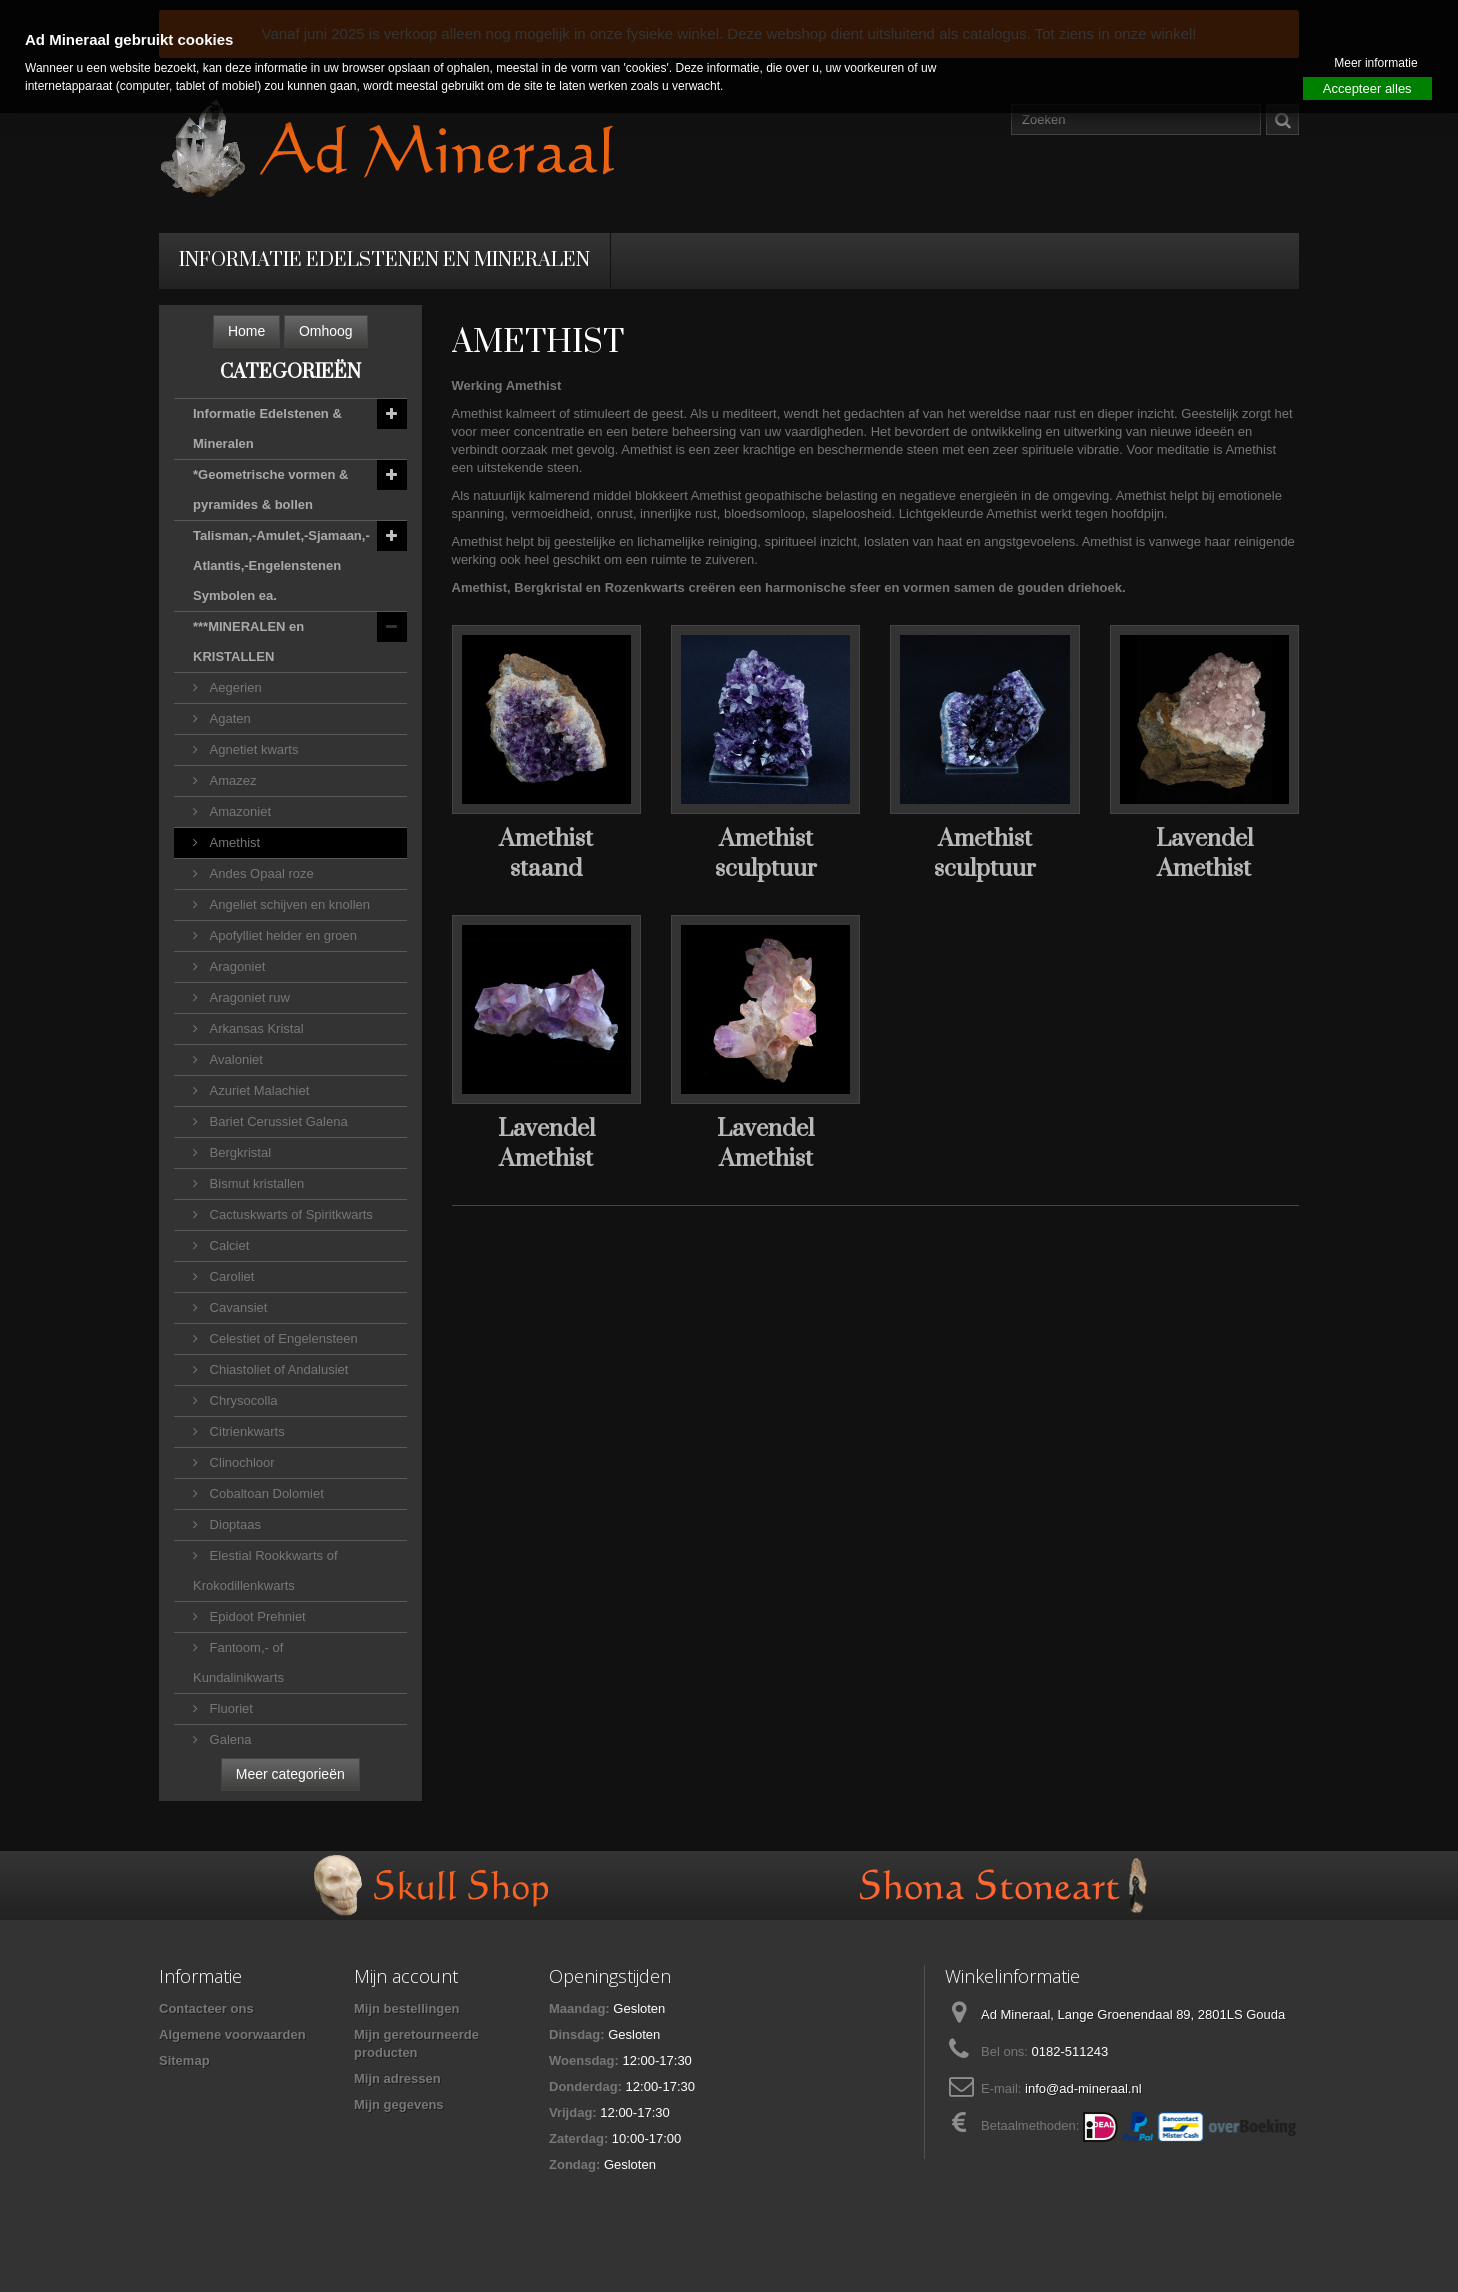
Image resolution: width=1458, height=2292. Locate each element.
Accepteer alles (1367, 88)
